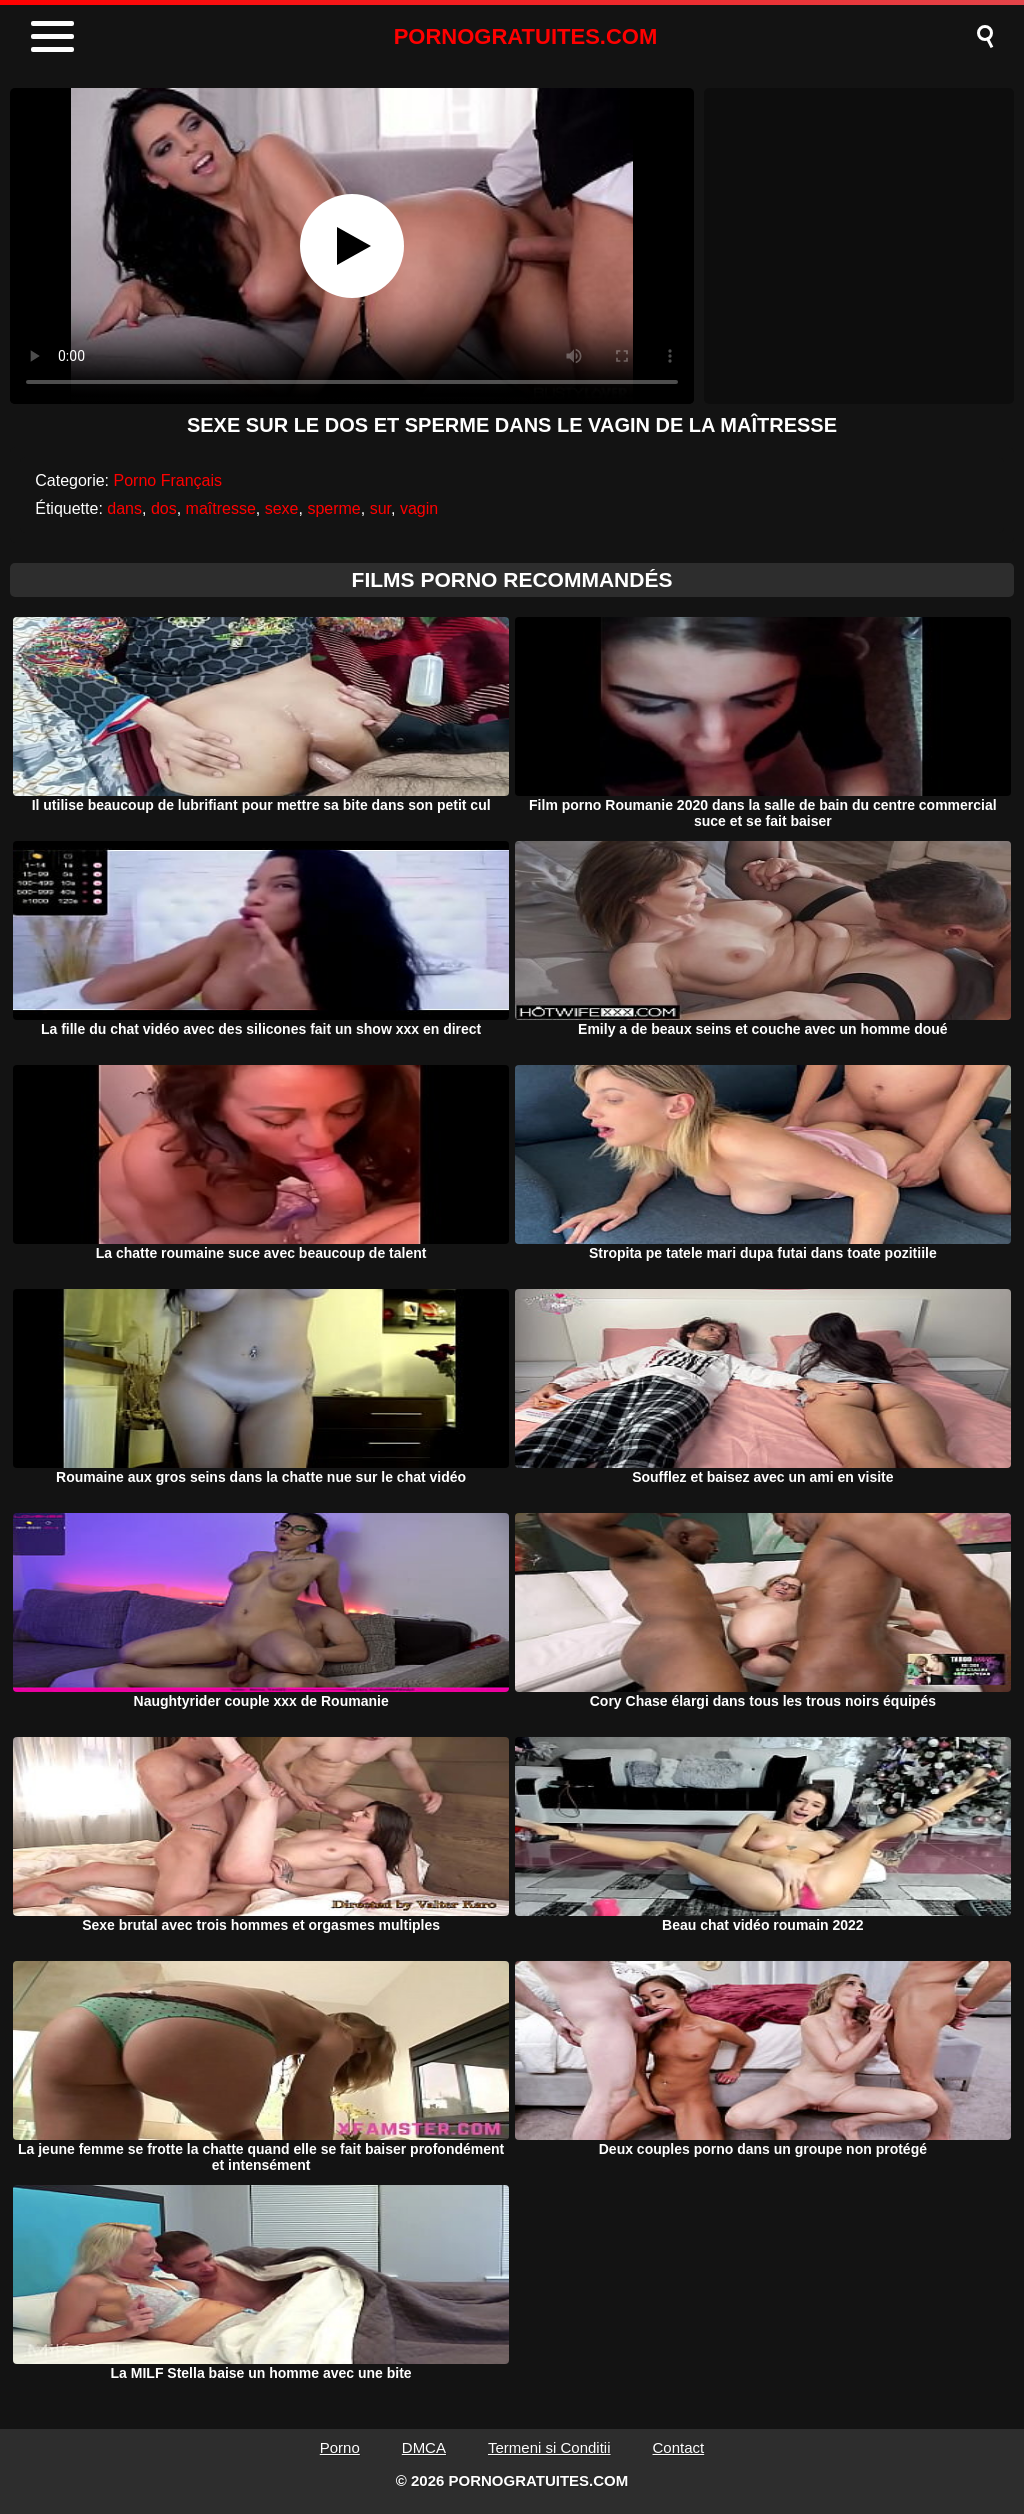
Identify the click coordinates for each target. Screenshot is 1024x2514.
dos (164, 508)
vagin (419, 508)
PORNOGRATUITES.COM (526, 36)
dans (124, 508)
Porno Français (168, 480)
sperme (333, 508)
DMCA (424, 2447)
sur (380, 508)
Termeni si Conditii (549, 2447)
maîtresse (221, 508)
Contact (679, 2447)
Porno (340, 2447)
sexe (282, 508)
